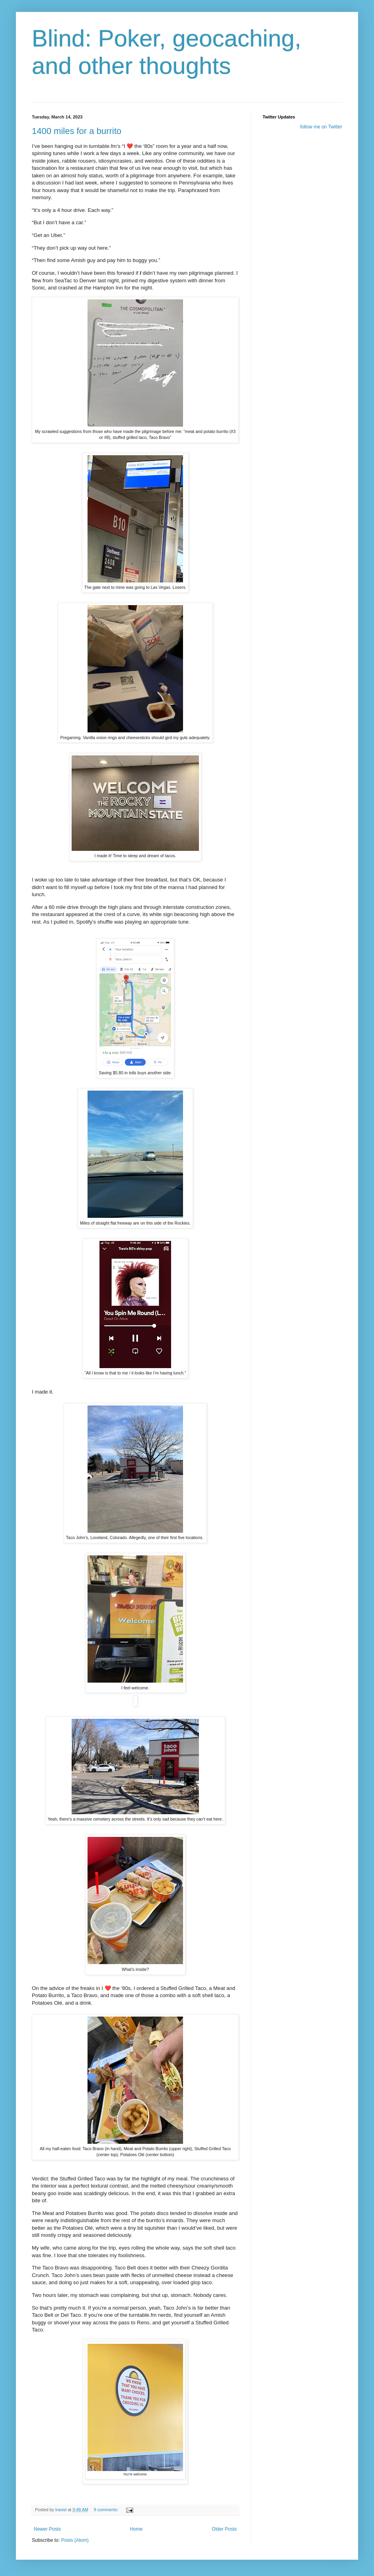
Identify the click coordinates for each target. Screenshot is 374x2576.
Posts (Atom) (74, 2540)
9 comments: (107, 2509)
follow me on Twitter (321, 127)
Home (136, 2529)
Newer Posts (47, 2529)
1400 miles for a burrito (76, 131)
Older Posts (224, 2529)
